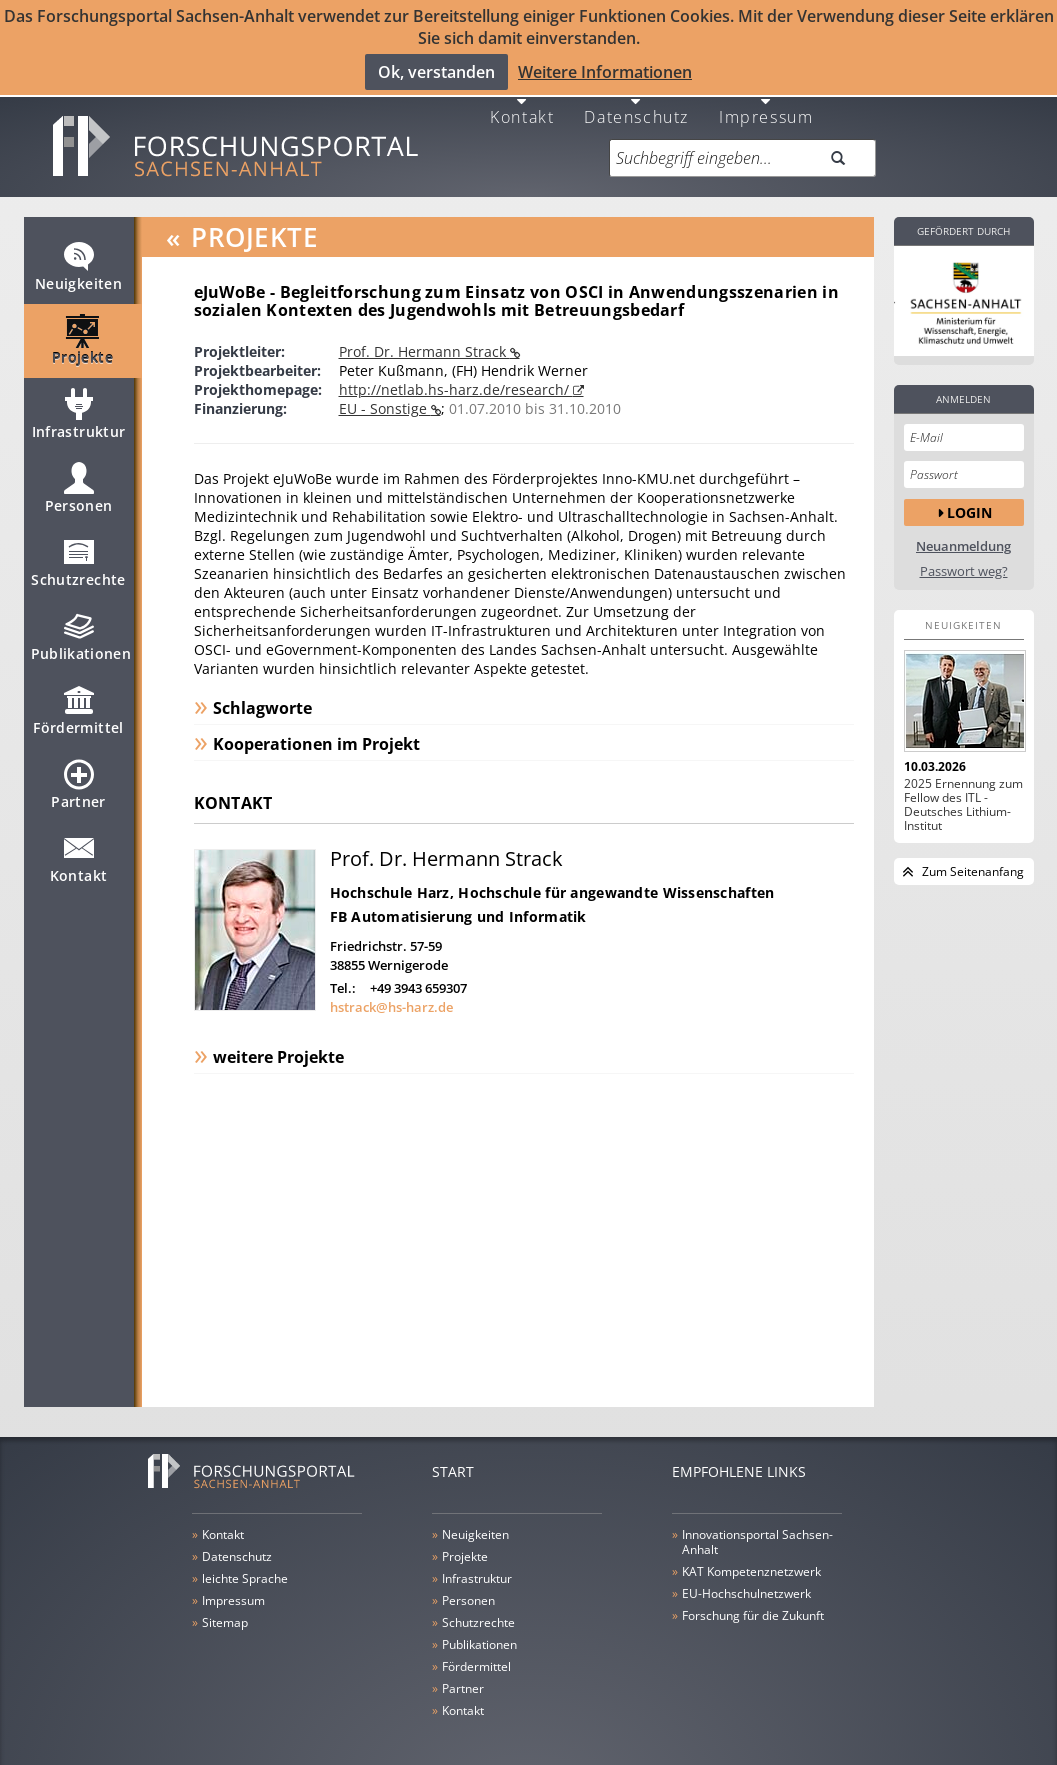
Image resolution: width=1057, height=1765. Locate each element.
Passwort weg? (964, 554)
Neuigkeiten (78, 258)
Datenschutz (636, 98)
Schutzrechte (78, 554)
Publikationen (81, 628)
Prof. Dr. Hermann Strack (424, 334)
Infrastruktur (79, 406)
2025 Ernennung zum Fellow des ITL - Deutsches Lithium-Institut (963, 788)
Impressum (766, 98)
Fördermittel (78, 702)
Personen (79, 480)
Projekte (82, 332)
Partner (78, 776)
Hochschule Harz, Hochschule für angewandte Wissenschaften (552, 875)
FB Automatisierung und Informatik (458, 899)
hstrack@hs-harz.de (391, 990)
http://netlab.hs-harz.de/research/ (456, 372)
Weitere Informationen (605, 71)
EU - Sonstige (385, 391)
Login (969, 494)
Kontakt (522, 98)
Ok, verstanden (436, 71)
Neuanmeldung (963, 529)
